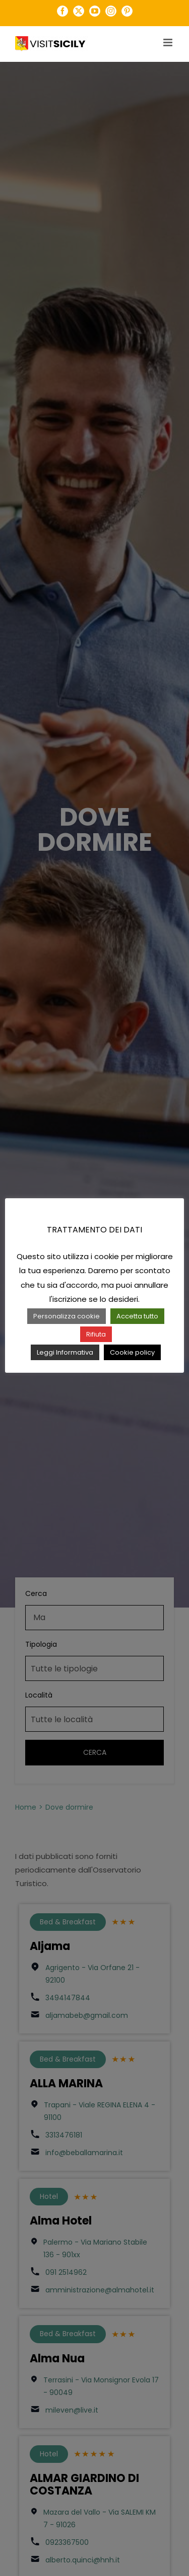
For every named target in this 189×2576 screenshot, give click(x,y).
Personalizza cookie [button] (66, 1316)
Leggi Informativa (65, 1352)
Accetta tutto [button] (137, 1316)
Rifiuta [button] (96, 1334)
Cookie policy (132, 1352)
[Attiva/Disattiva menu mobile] (168, 42)
